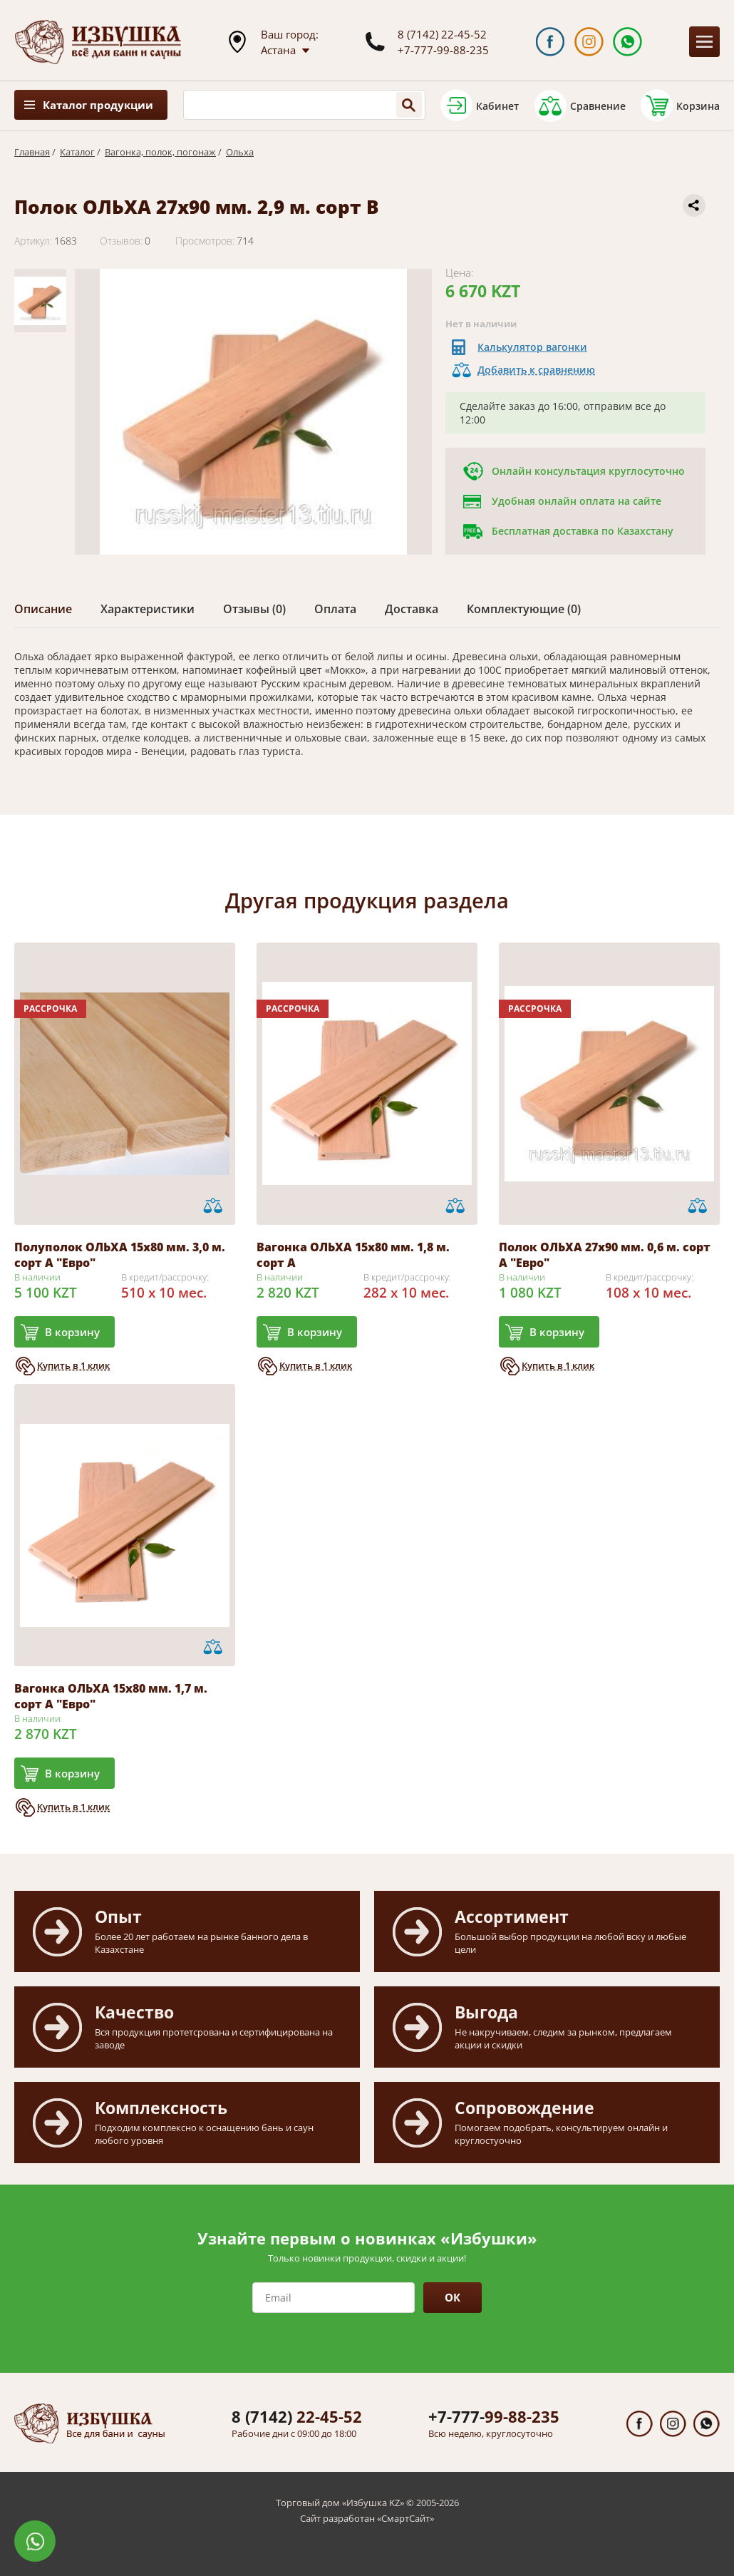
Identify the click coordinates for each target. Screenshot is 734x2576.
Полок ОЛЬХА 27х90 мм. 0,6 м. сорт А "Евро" (604, 1255)
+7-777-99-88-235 (443, 50)
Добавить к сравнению (536, 369)
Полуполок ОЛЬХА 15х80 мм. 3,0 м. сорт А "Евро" (119, 1255)
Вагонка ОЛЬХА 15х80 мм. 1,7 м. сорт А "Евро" (110, 1696)
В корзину (72, 1332)
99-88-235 (493, 2416)
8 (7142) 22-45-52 (442, 34)
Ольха (240, 151)
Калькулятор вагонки (532, 347)
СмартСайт (405, 2518)
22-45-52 (297, 2416)
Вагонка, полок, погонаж (160, 151)
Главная (32, 151)
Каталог (77, 151)
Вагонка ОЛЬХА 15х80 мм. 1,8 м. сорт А (353, 1255)
